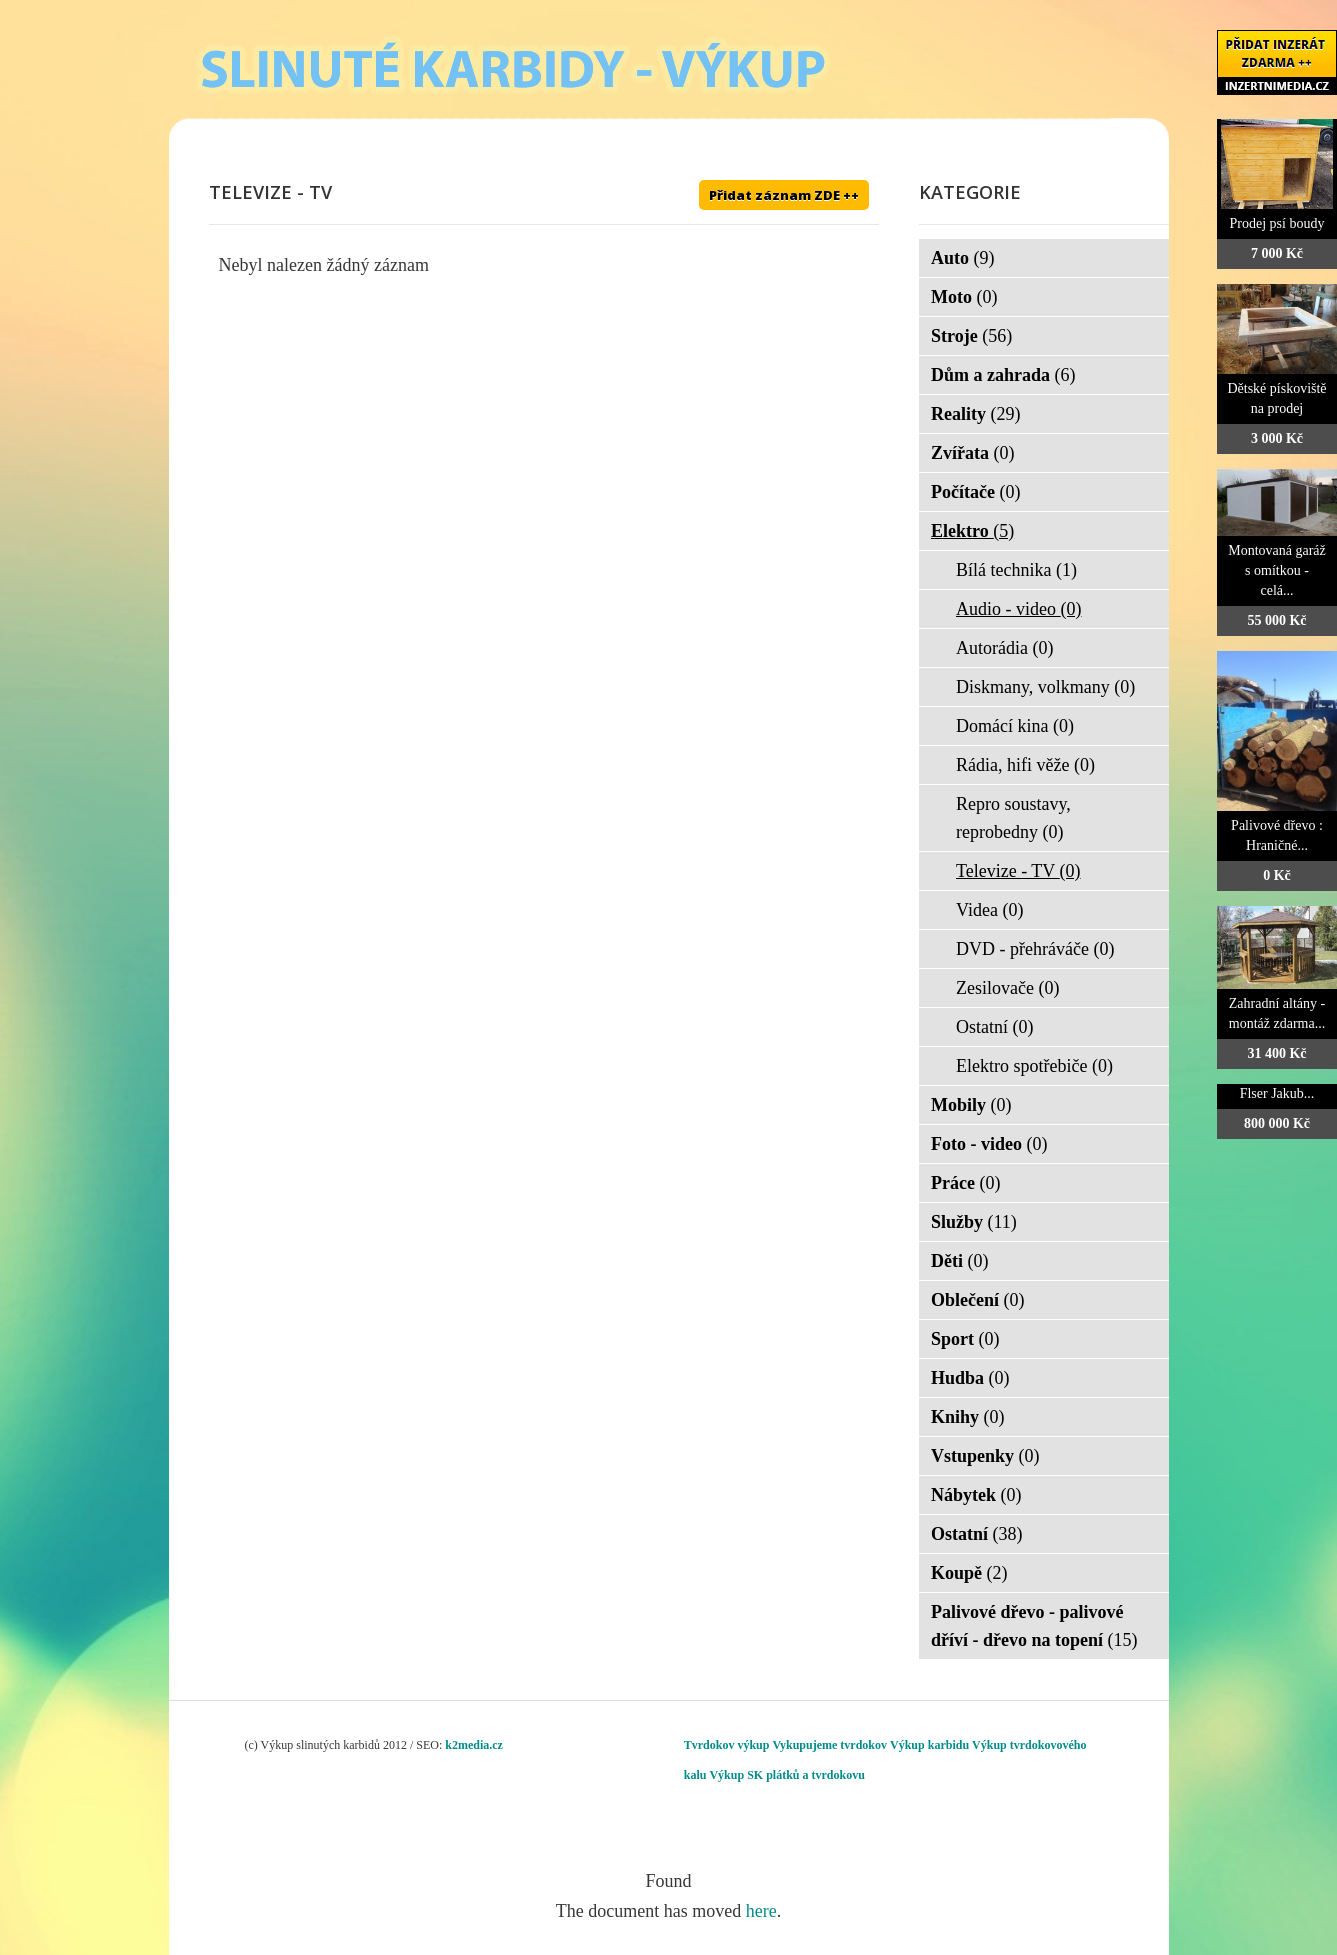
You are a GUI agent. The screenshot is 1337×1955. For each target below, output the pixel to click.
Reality (975, 414)
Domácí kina (1015, 726)
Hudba (970, 1378)
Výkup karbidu (929, 1745)
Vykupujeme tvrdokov (829, 1745)
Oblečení (978, 1300)
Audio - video (1018, 609)
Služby (974, 1222)
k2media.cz (474, 1745)
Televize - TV (1018, 871)
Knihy (968, 1417)
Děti (959, 1261)
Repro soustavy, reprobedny (1013, 818)
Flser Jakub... (1277, 1093)
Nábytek (976, 1495)
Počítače (975, 492)
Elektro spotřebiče (1034, 1066)
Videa (989, 910)
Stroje (971, 336)
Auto (963, 258)
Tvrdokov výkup (727, 1745)
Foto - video (989, 1144)
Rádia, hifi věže (1025, 765)
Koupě (969, 1573)
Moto (964, 297)
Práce (965, 1183)
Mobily (971, 1105)
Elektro (972, 531)
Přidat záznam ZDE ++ (784, 195)
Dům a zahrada (1003, 375)
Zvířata (973, 453)
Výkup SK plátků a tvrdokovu (786, 1775)
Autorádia (1004, 648)
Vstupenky (985, 1456)
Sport (965, 1339)
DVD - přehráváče (1035, 949)
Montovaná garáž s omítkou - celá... (1277, 570)
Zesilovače (1007, 988)
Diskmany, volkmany (1045, 687)
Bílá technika (1016, 570)
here (761, 1911)
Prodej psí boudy (1277, 223)
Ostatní (995, 1027)
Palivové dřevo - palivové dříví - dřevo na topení (1034, 1626)
